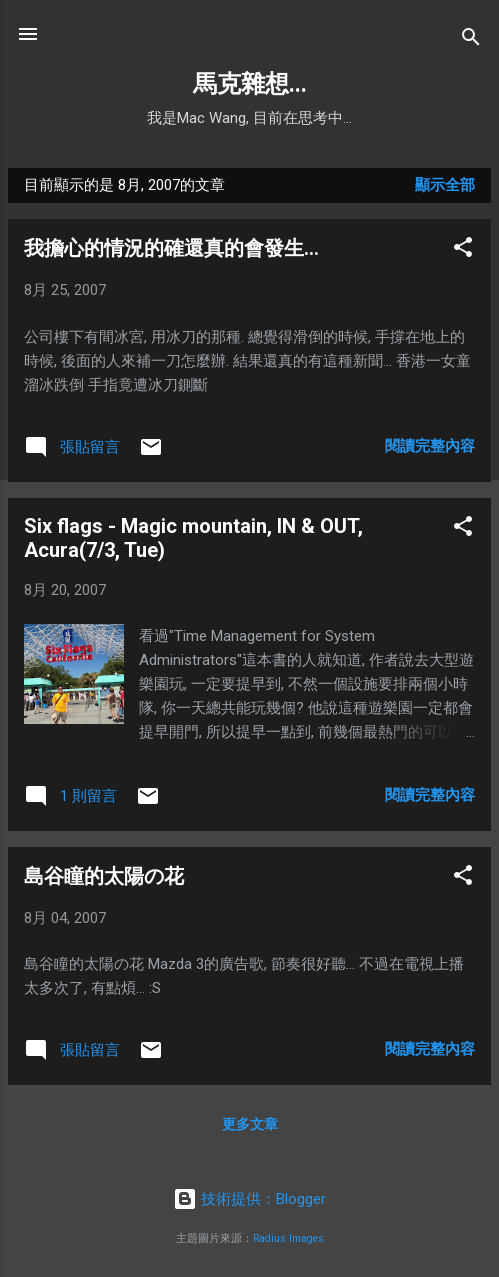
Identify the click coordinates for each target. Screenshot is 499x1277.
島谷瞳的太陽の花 (104, 876)
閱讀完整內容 (430, 446)
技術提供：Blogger (249, 1199)
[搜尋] (471, 40)
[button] (463, 250)
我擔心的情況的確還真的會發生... (171, 248)
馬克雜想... (250, 84)
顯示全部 (445, 185)
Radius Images (288, 1238)
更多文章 (250, 1124)
